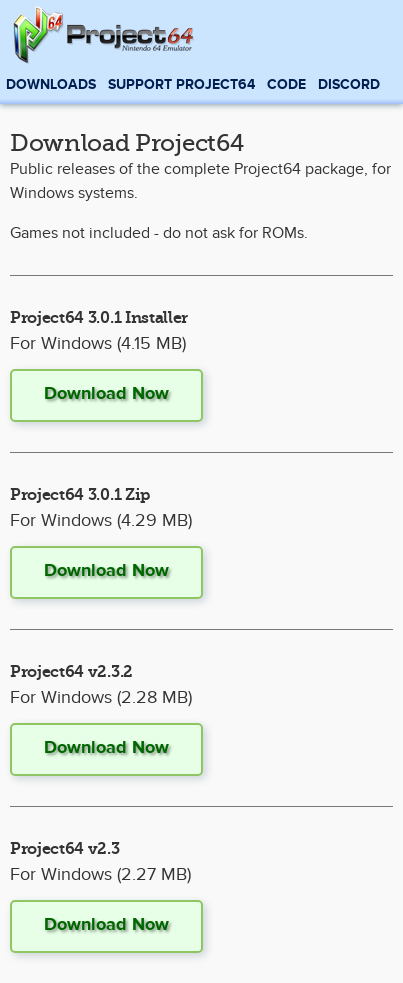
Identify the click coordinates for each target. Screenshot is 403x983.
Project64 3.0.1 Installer (99, 318)
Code (286, 84)
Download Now (106, 394)
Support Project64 (181, 84)
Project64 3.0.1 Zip (80, 495)
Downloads (51, 84)
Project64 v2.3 (65, 849)
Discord (349, 84)
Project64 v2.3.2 (71, 672)
